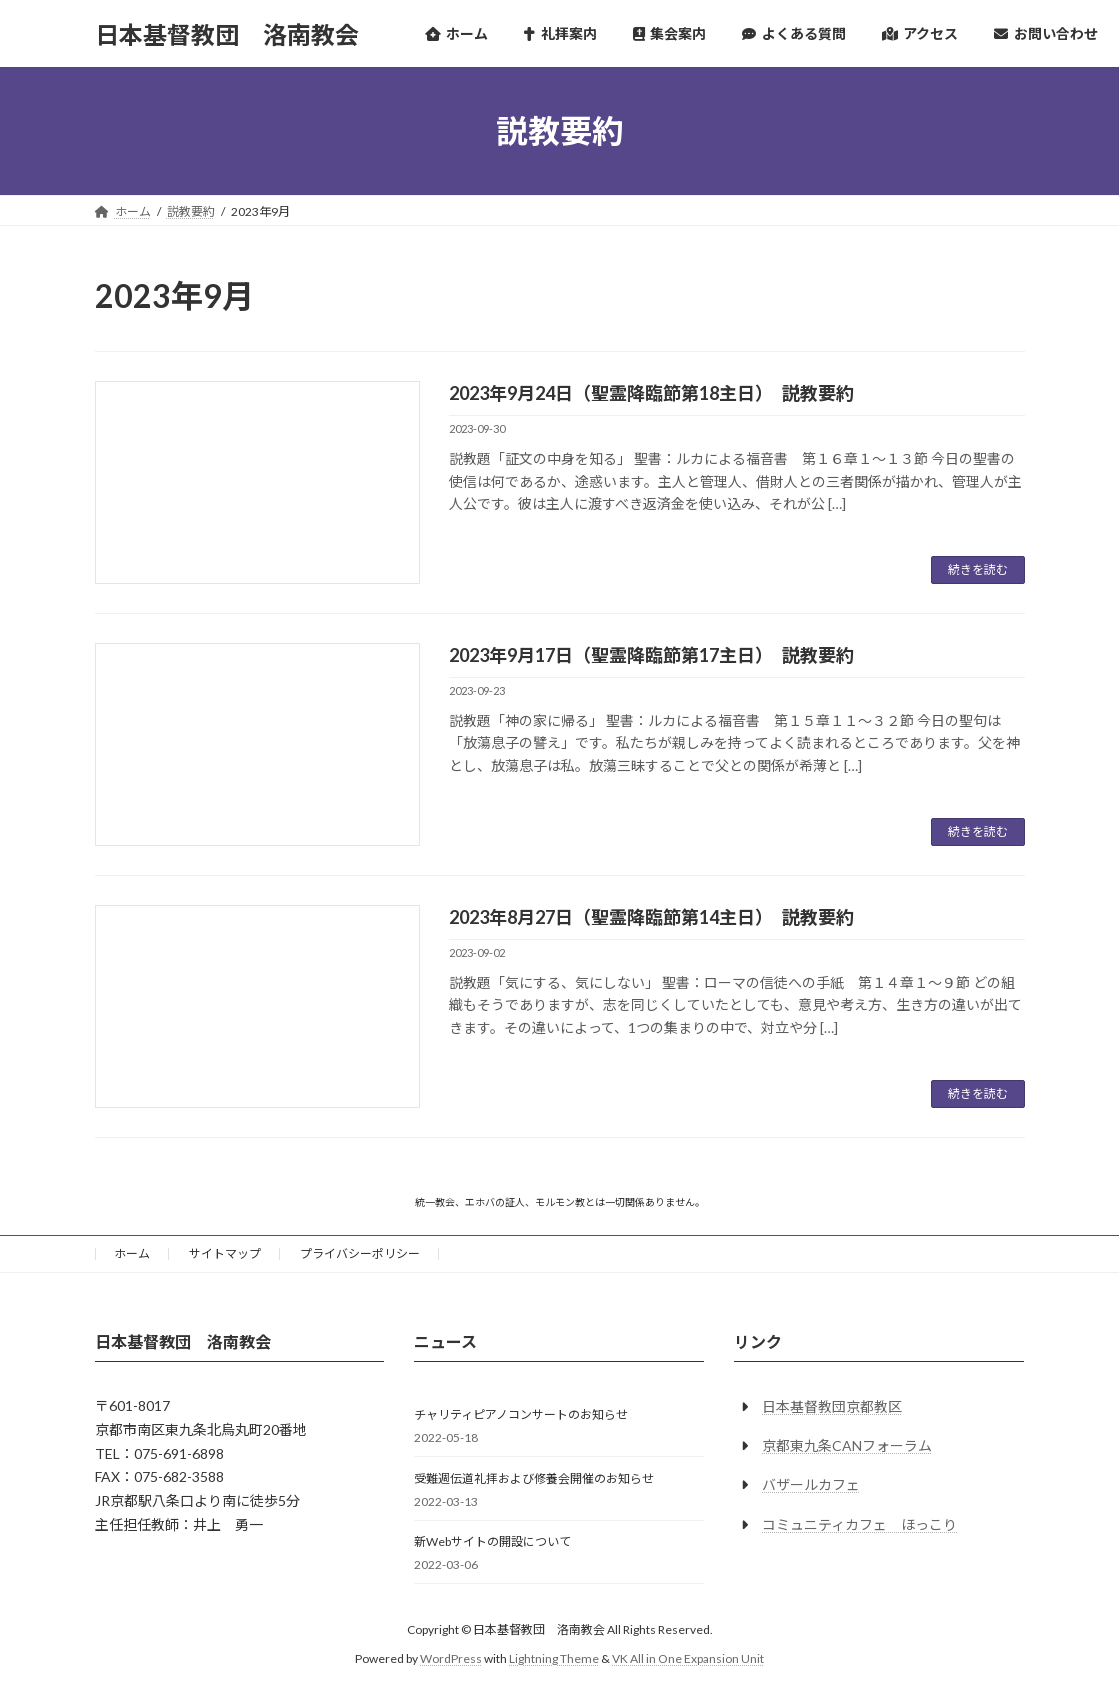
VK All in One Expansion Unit (688, 1658)
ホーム (132, 1253)
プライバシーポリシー (360, 1253)
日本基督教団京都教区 (832, 1406)
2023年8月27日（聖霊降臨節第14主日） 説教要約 (651, 917)
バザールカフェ (811, 1484)
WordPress (451, 1658)
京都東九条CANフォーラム (847, 1445)
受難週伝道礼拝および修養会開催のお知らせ (534, 1477)
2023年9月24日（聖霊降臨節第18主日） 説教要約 (651, 393)
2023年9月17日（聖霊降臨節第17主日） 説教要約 (651, 655)
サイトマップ (225, 1253)
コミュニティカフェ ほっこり (859, 1523)
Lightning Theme (554, 1658)
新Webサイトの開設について (492, 1541)
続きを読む (978, 569)
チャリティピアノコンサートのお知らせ (521, 1414)
